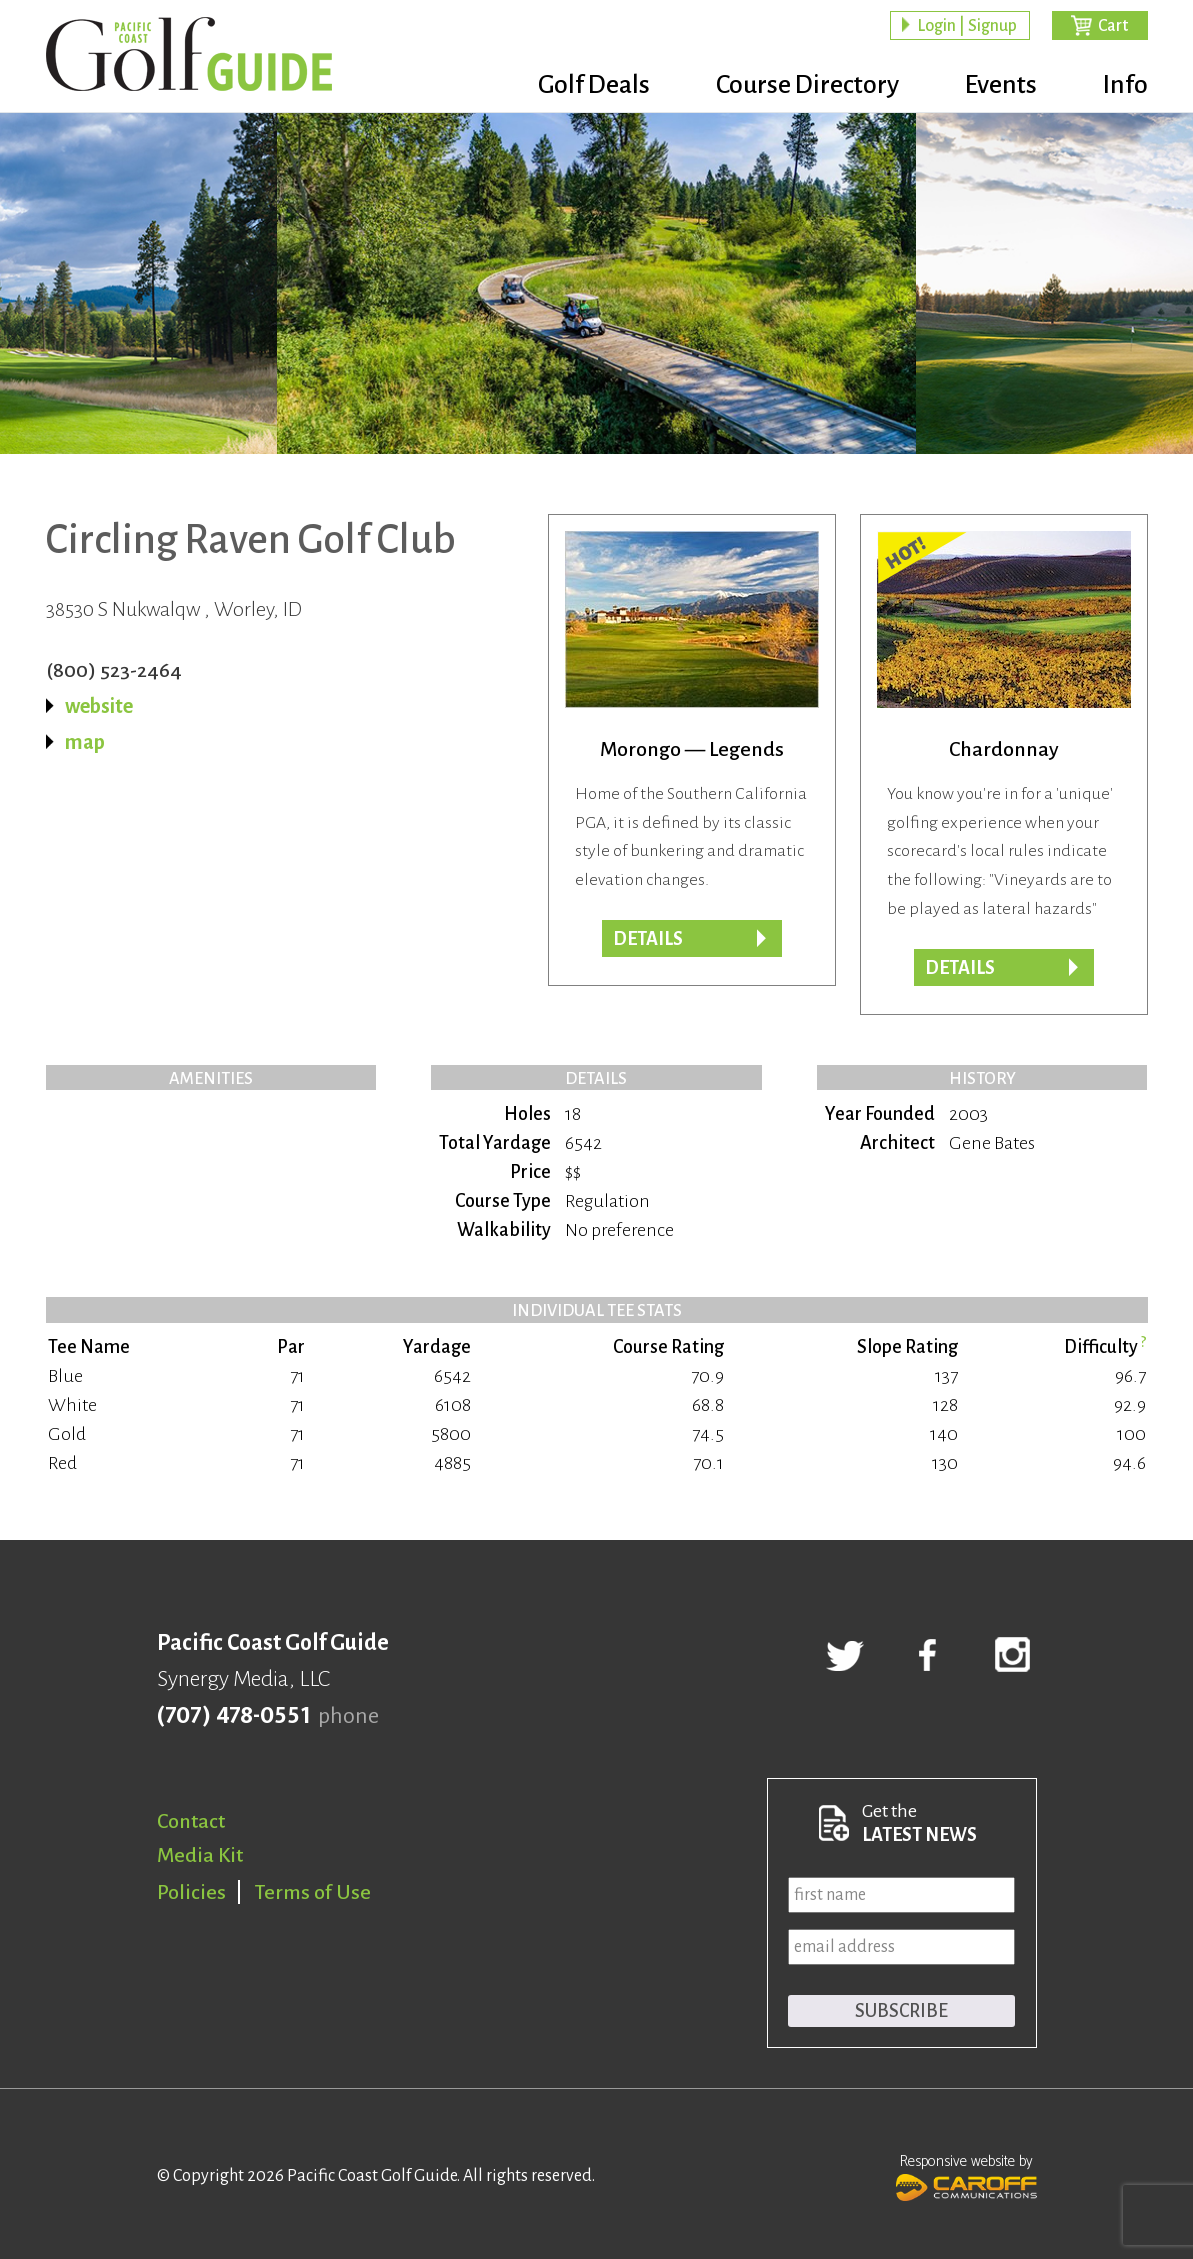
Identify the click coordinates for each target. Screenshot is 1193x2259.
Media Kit (200, 1855)
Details (648, 939)
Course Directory (807, 85)
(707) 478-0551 (233, 1716)
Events (1001, 85)
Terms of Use (313, 1892)
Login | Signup (967, 26)
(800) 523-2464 (114, 670)
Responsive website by (966, 2175)
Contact (191, 1821)
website (99, 706)
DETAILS (960, 968)
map (85, 742)
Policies (191, 1892)
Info (1125, 85)
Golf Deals (594, 85)
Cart (1113, 26)
